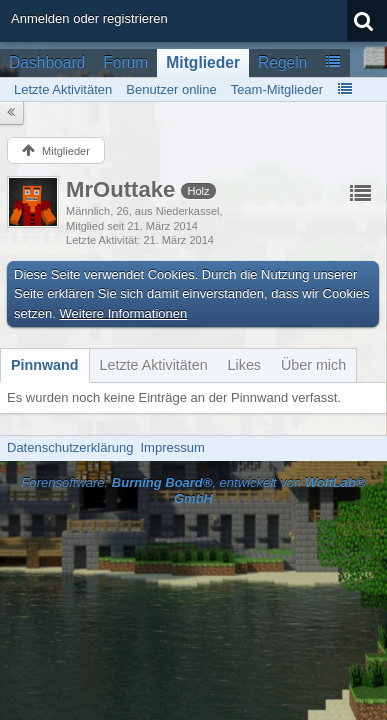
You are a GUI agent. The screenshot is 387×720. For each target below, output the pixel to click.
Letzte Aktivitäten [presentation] (154, 365)
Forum (125, 62)
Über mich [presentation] (313, 365)
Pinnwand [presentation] (45, 365)
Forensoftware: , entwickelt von (193, 491)
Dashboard (47, 62)
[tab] (45, 365)
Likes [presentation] (244, 365)
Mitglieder (203, 62)
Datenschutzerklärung (70, 447)
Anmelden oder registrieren (89, 18)
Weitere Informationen (124, 313)
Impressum (172, 447)
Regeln (282, 62)
